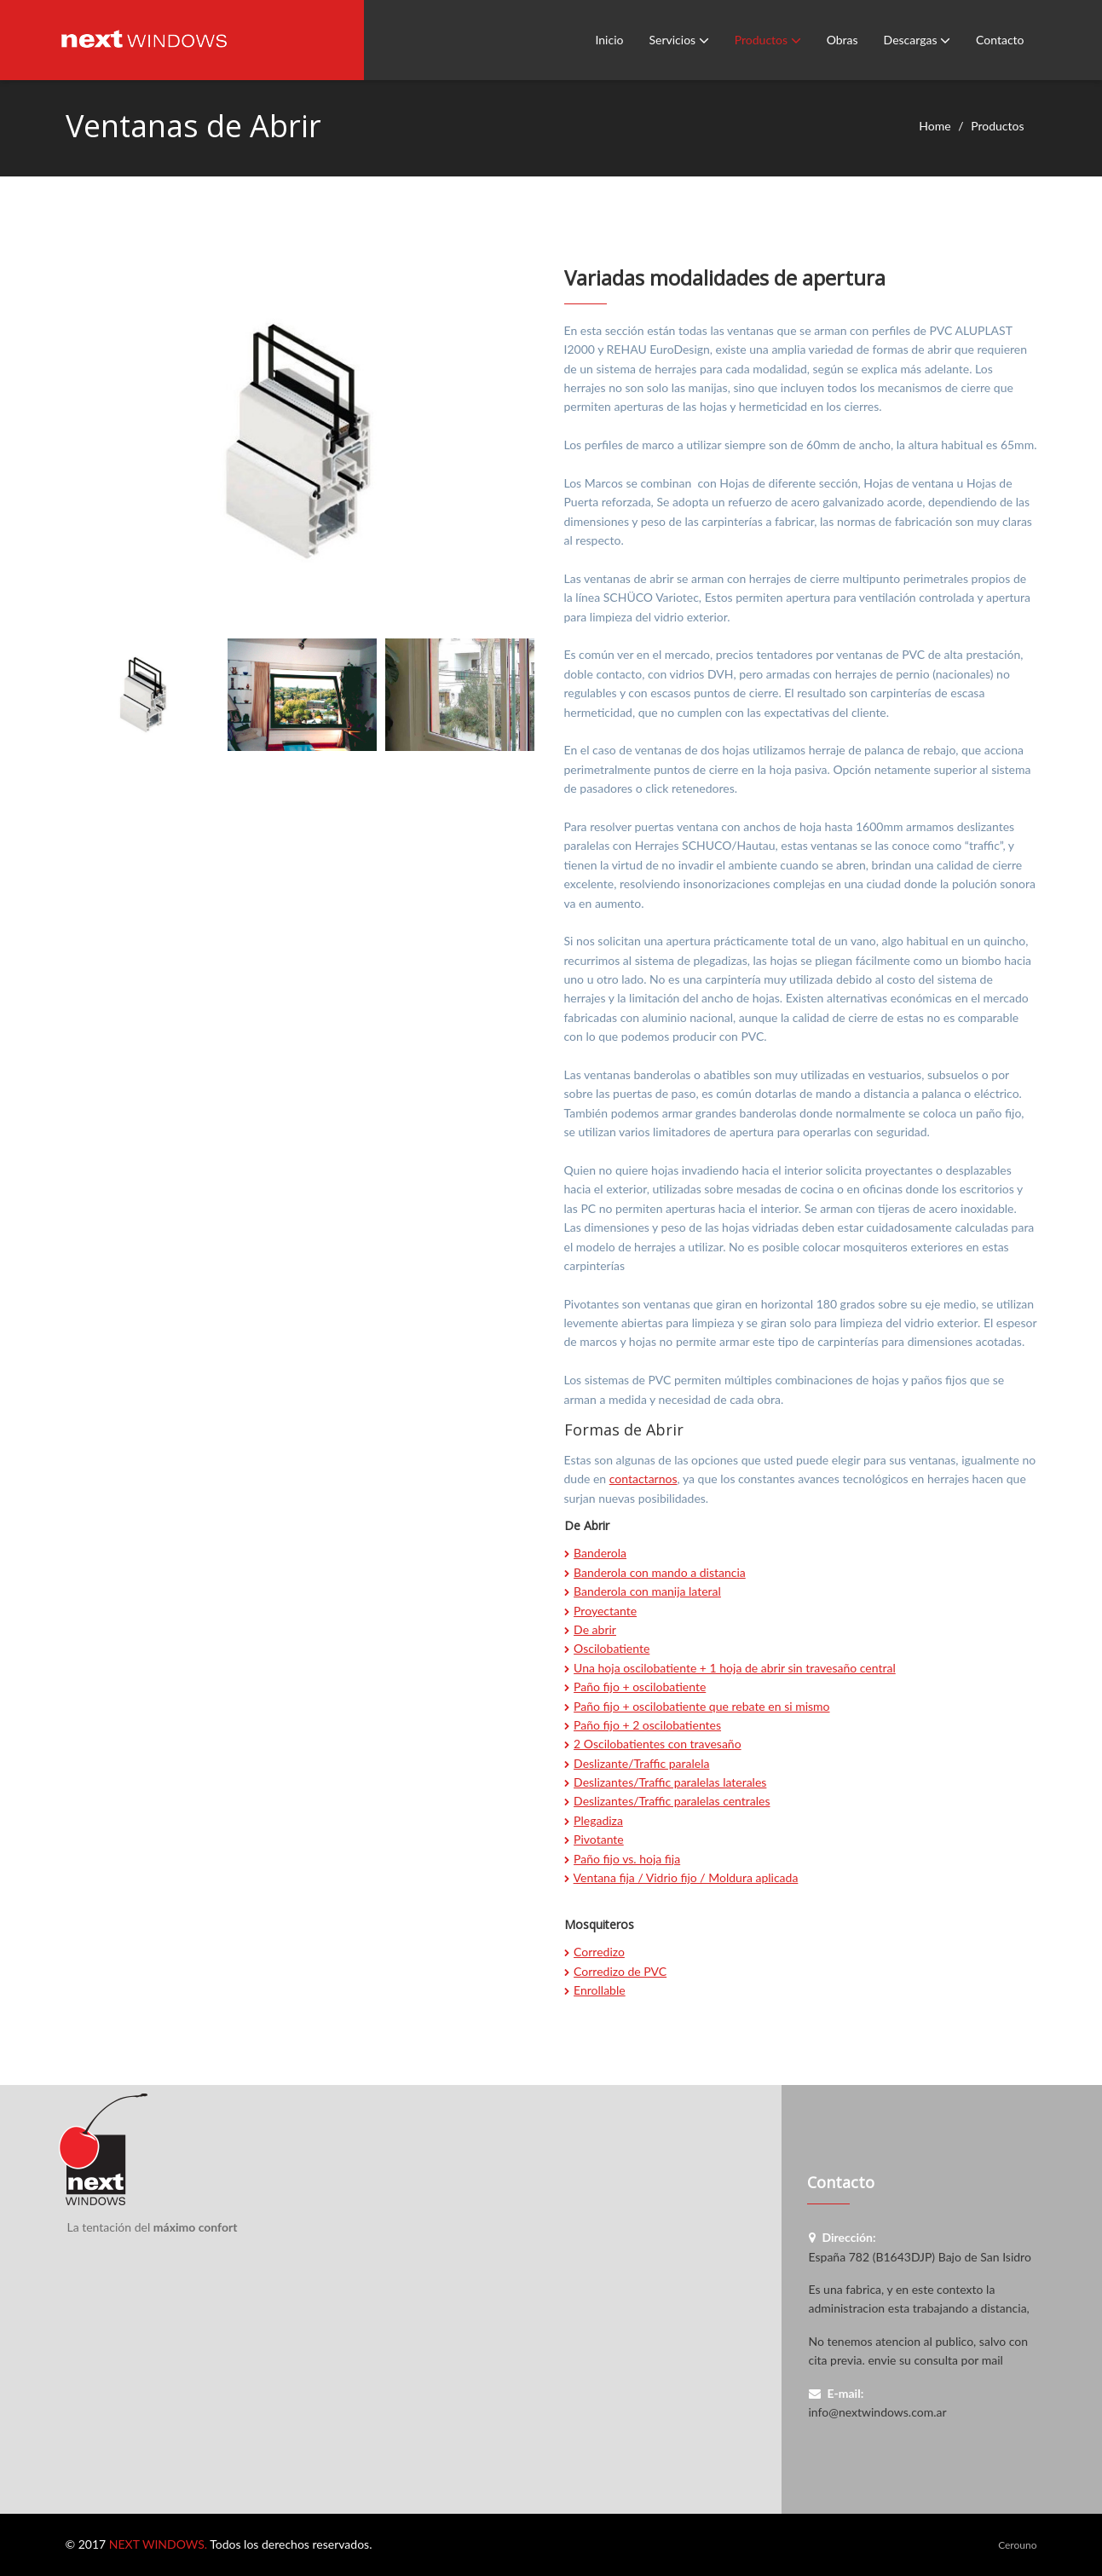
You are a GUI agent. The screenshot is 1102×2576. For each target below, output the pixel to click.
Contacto (1000, 39)
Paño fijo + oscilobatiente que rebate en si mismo (701, 1706)
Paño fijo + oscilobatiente (640, 1686)
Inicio (609, 39)
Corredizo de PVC (620, 1971)
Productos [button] (768, 39)
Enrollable (600, 1990)
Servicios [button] (678, 39)
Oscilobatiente (611, 1648)
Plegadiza (598, 1820)
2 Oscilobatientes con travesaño (657, 1743)
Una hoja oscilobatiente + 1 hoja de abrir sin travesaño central (735, 1668)
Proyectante (605, 1610)
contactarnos (643, 1478)
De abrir (595, 1629)
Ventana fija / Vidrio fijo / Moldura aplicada (686, 1877)
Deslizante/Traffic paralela (641, 1763)
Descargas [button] (917, 39)
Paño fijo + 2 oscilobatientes (647, 1725)
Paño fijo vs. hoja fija (627, 1858)
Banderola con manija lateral (647, 1591)
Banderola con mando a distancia (660, 1572)
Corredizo (599, 1951)
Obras (842, 39)
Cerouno (1017, 2544)
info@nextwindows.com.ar (878, 2412)
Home (934, 125)
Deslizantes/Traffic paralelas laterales (670, 1782)
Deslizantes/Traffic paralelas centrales (672, 1800)
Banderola (600, 1552)
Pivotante (599, 1839)
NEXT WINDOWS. (158, 2544)
